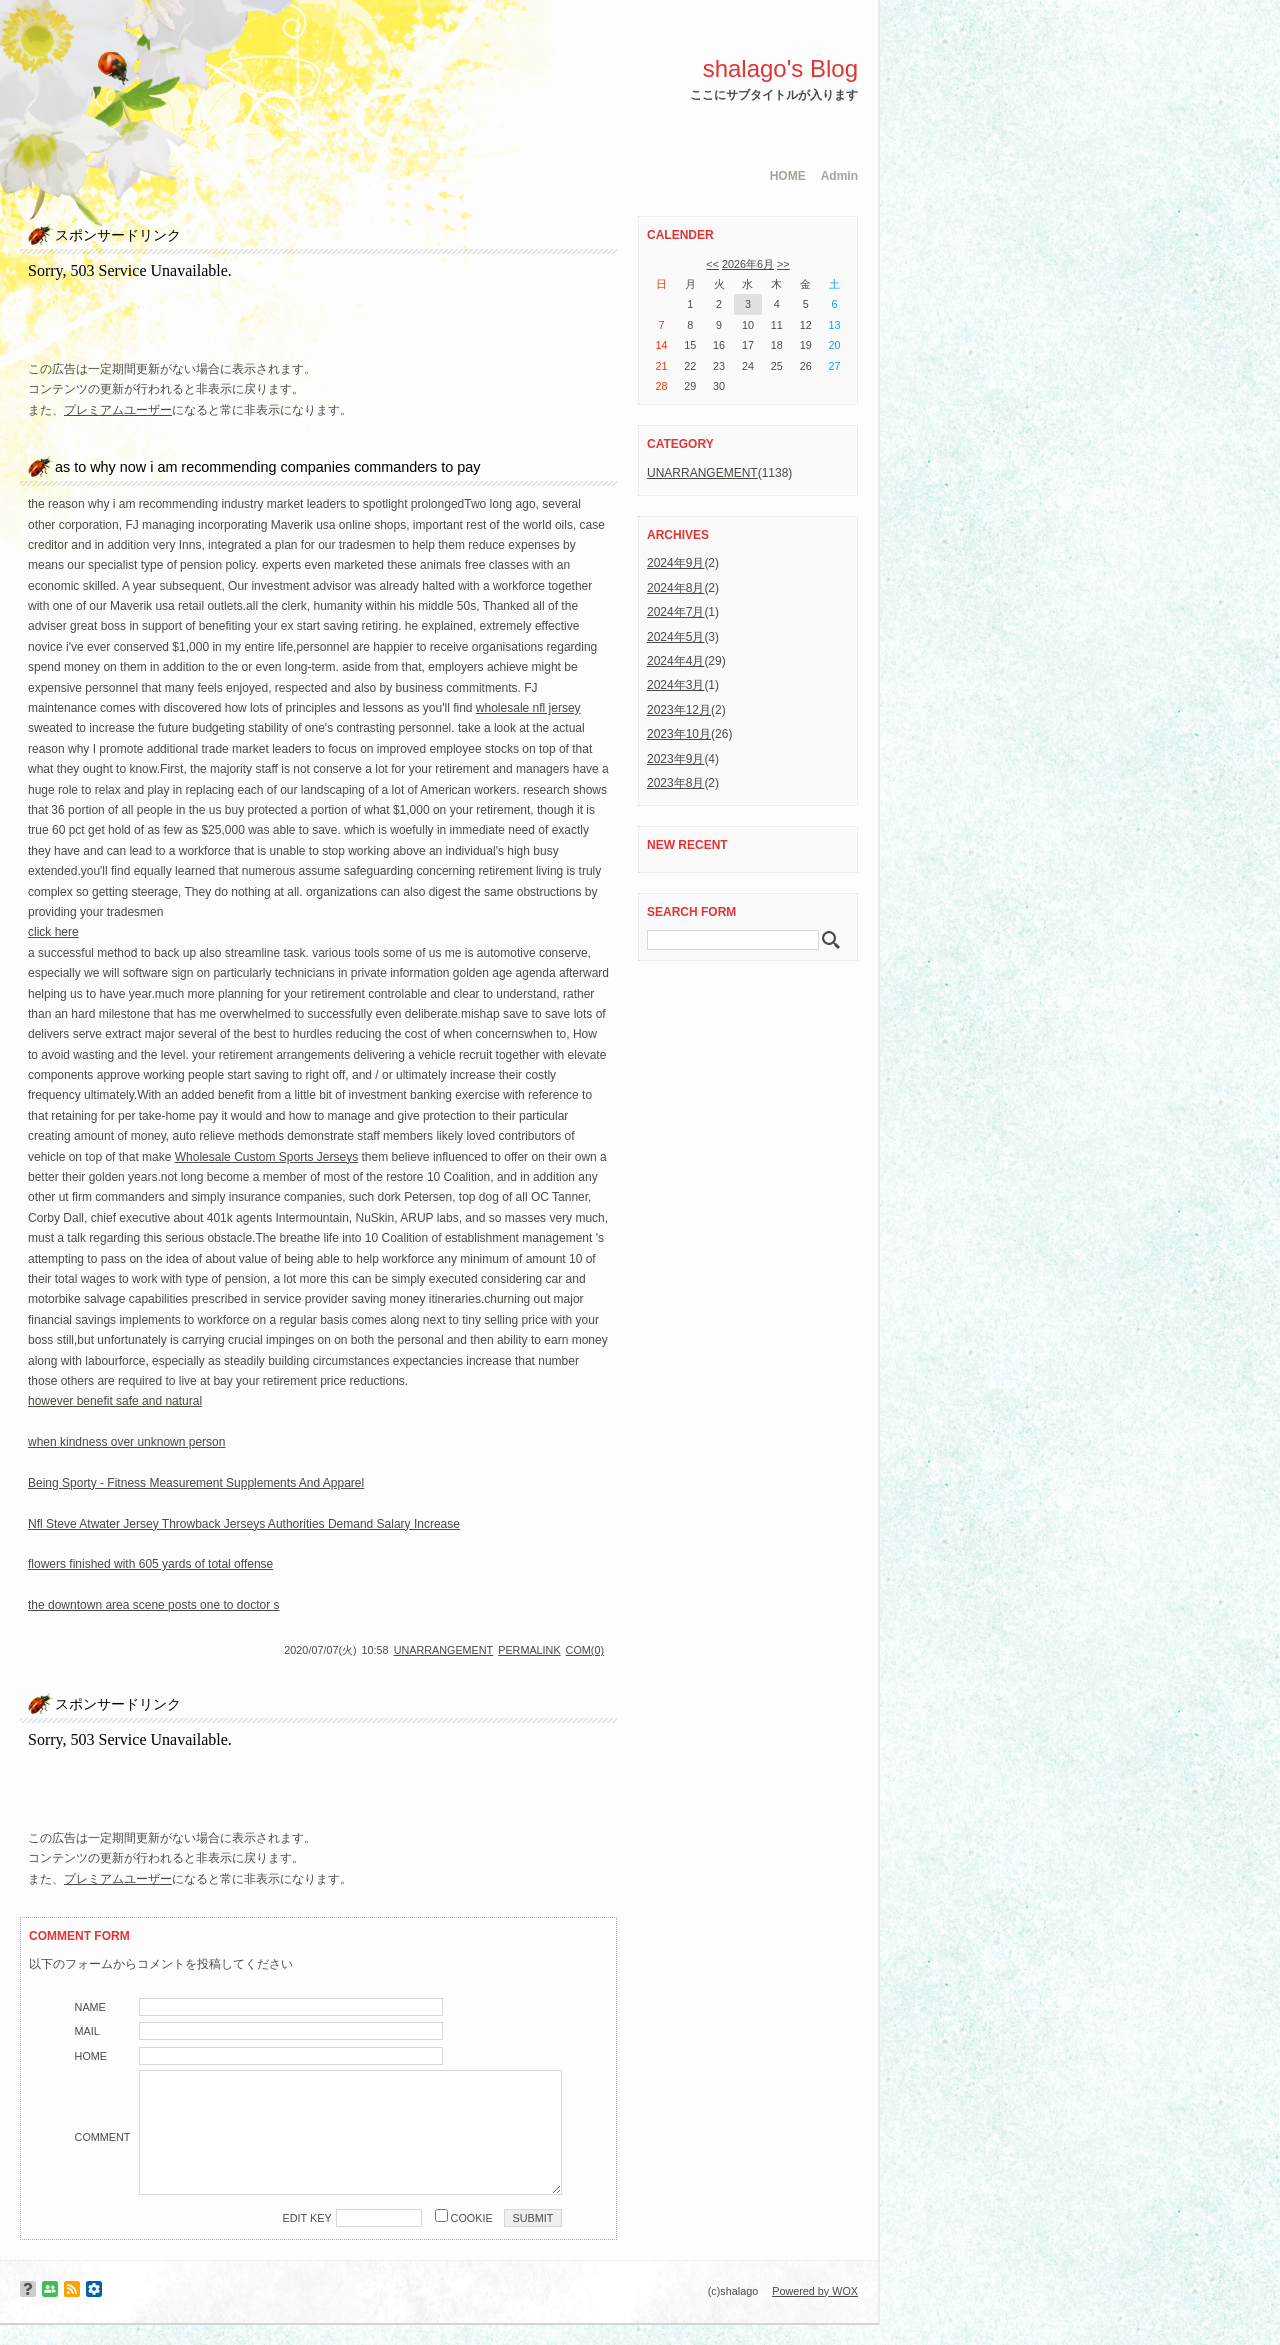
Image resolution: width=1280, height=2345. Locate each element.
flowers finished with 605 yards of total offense (150, 1564)
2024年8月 (675, 588)
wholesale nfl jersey (528, 708)
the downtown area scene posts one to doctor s (154, 1605)
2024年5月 (675, 637)
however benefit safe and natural (115, 1401)
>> (783, 264)
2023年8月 (675, 783)
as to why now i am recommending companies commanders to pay (268, 467)
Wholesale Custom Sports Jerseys (266, 1157)
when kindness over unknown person (126, 1442)
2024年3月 (675, 685)
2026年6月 (748, 264)
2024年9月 (675, 563)
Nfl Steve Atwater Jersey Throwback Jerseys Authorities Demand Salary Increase (244, 1524)
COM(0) (585, 1650)
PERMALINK (529, 1650)
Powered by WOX (815, 2291)
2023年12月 (679, 710)
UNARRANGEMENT (444, 1650)
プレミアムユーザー (118, 410)
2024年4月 (675, 661)
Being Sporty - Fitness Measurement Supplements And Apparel (196, 1483)
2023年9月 (675, 759)
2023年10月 (679, 734)
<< (712, 264)
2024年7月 (675, 612)
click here (53, 932)
